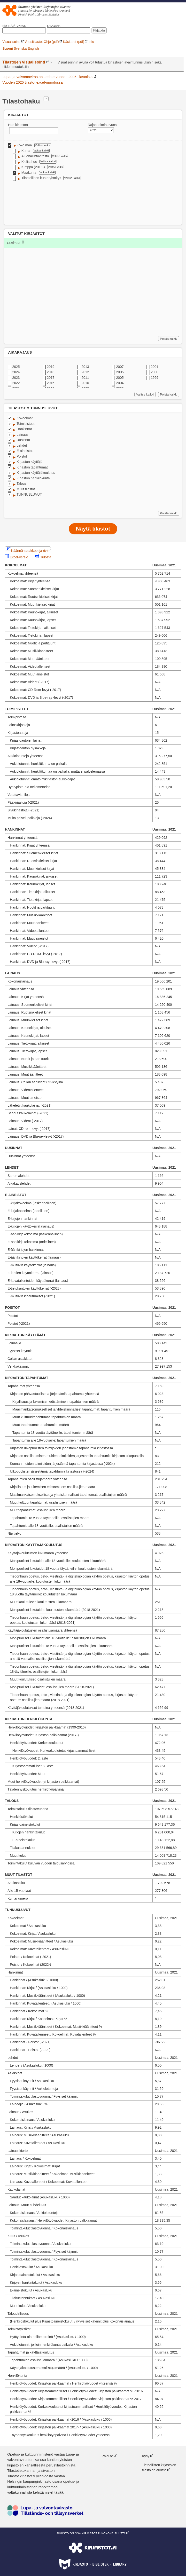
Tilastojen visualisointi (23, 62)
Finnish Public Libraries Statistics (38, 14)
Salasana (53, 25)
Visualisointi (11, 42)
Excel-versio (19, 556)
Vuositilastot (33, 42)
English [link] (33, 48)
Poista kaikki (169, 339)
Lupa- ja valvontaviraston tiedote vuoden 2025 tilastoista (47, 77)
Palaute (107, 2456)
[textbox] (33, 130)
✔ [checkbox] (9, 145)
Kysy (145, 2456)
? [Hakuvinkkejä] (46, 99)
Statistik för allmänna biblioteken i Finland (44, 10)
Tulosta (45, 556)
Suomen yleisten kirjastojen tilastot (44, 7)
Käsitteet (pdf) (73, 42)
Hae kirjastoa (18, 125)
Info (91, 42)
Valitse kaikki (43, 145)
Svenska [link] (20, 48)
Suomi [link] (7, 48)
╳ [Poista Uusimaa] (23, 242)
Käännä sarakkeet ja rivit (29, 549)
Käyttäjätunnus (14, 25)
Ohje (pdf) (51, 42)
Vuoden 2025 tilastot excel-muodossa (32, 82)
